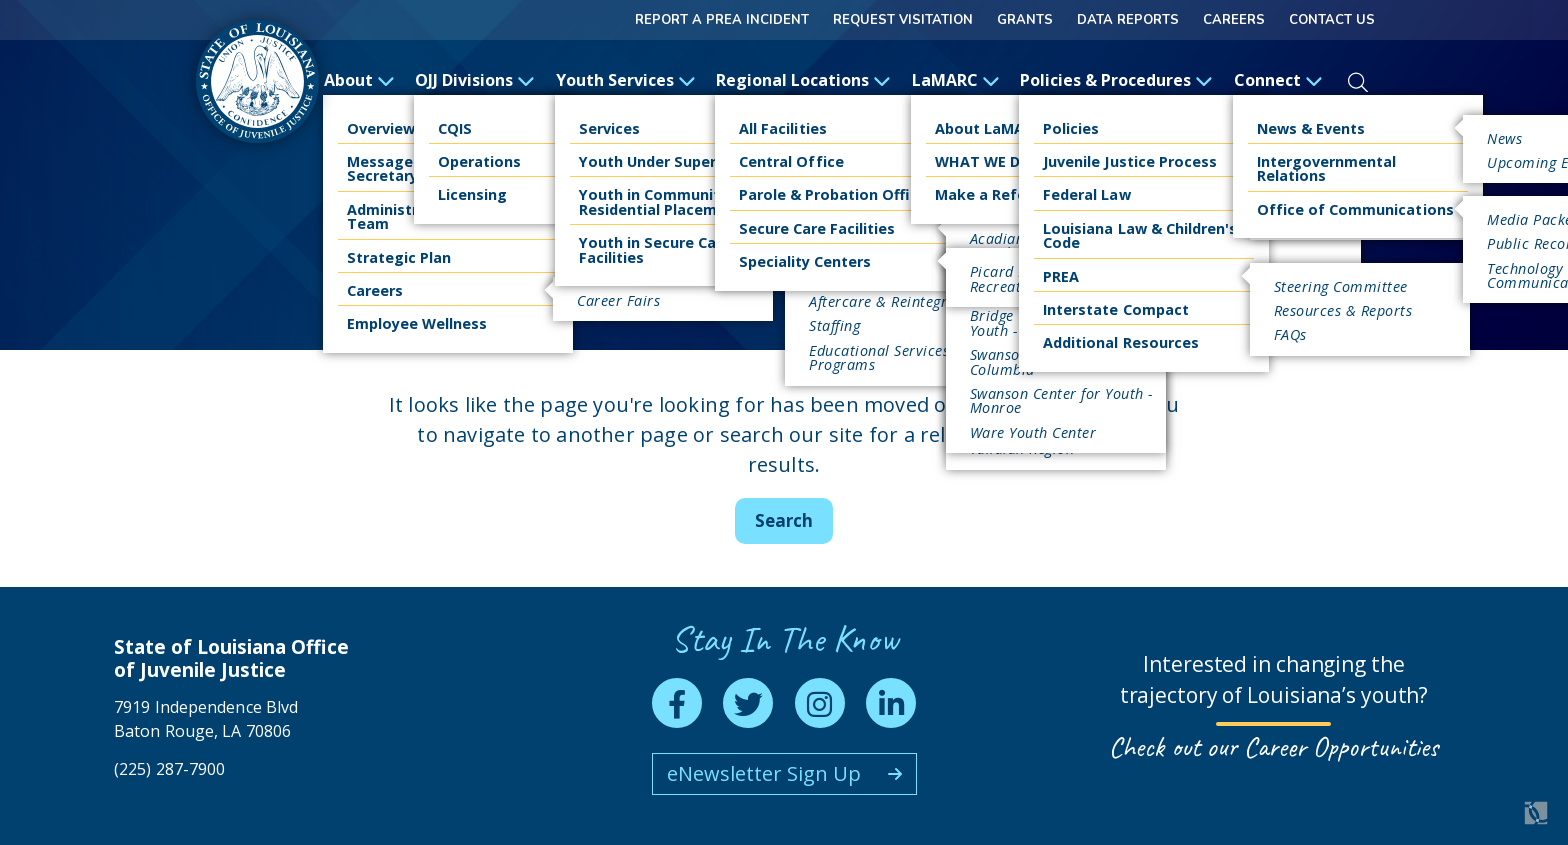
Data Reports (1128, 20)
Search (784, 520)
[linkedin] (891, 703)
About (359, 80)
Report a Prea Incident (722, 20)
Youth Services (626, 80)
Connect (1278, 80)
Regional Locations (803, 80)
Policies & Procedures (1116, 80)
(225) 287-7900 (169, 769)
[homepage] (257, 81)
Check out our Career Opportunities (1273, 746)
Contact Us (1332, 20)
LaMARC (956, 80)
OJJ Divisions (475, 80)
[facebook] (677, 703)
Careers (1234, 20)
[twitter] (748, 703)
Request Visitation (903, 20)
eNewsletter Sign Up (764, 773)
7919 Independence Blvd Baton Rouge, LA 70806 (206, 718)
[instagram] (820, 703)
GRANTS (1025, 20)
